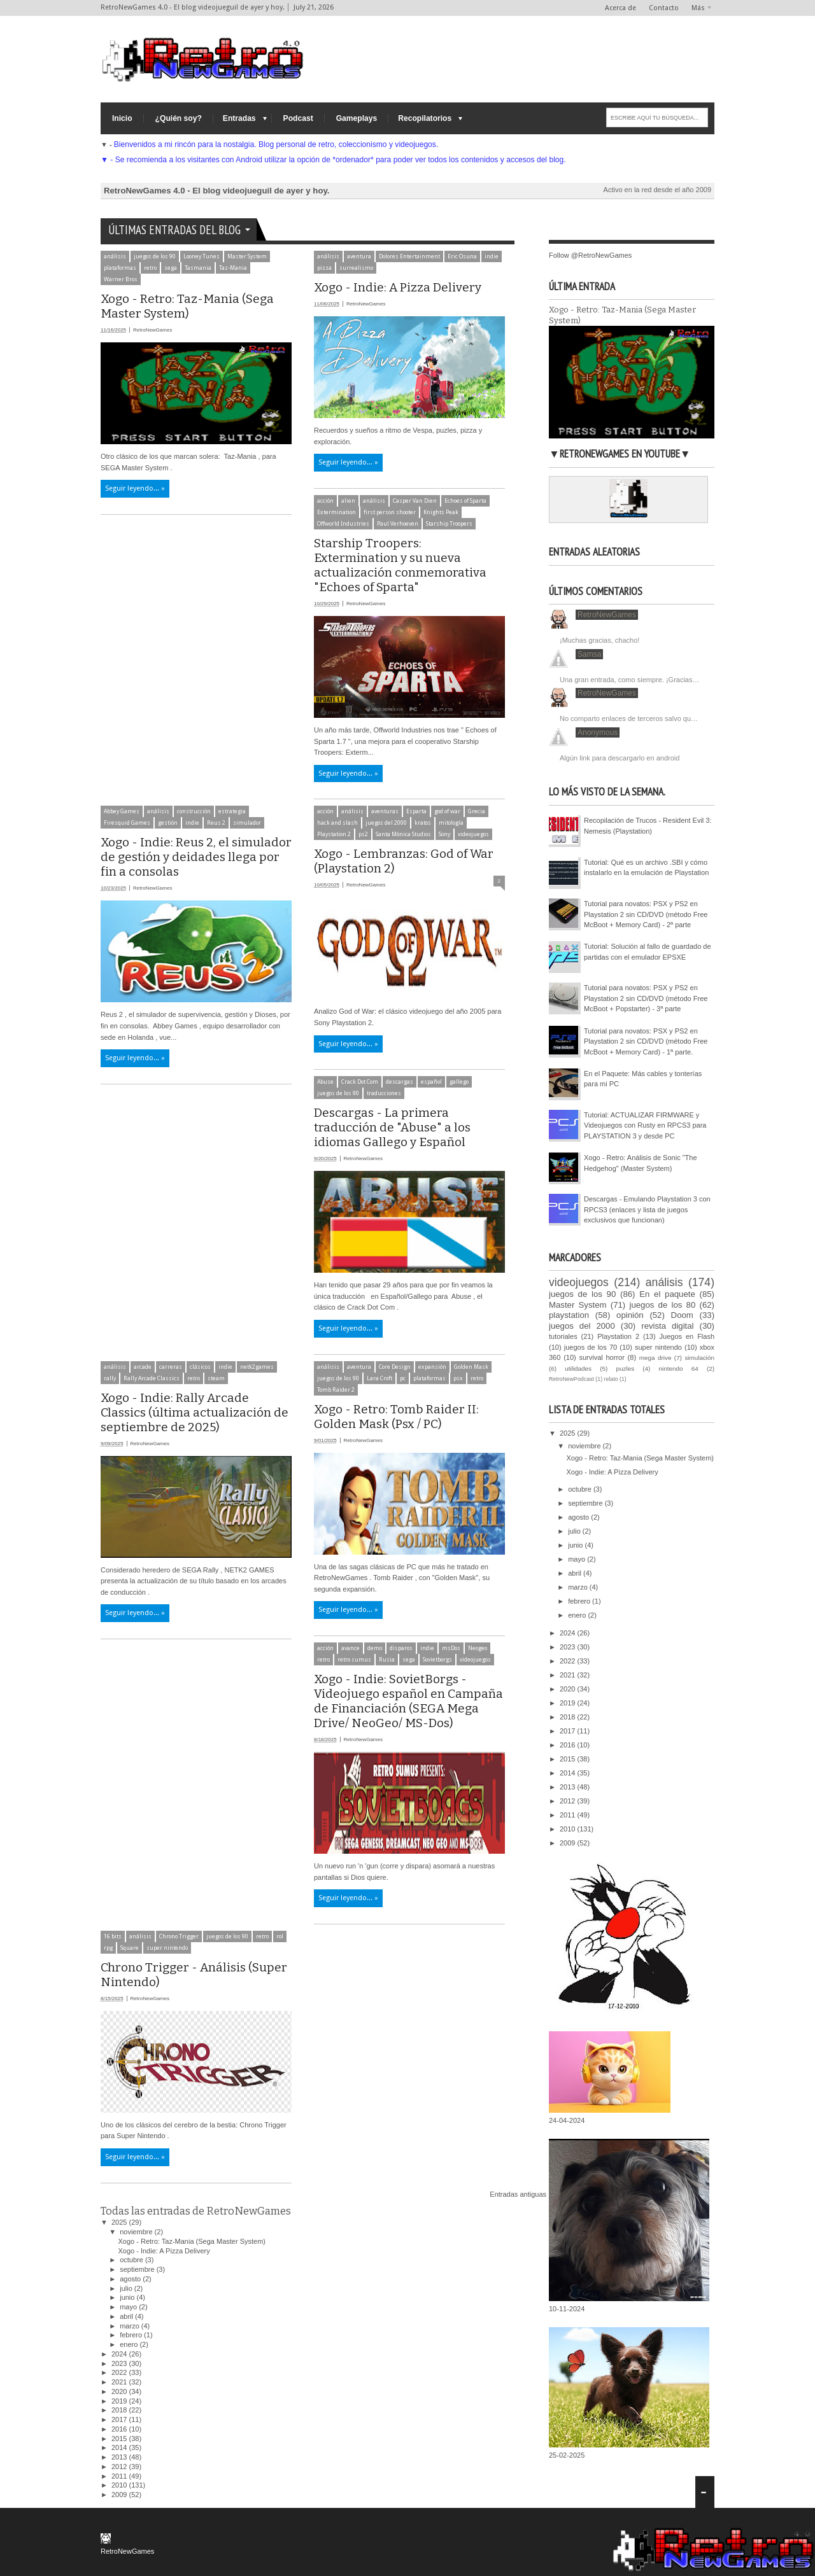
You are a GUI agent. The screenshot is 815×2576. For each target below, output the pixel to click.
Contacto (664, 8)
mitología (451, 823)
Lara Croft (379, 1378)
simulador (247, 823)
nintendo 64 (678, 1368)
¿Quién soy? (178, 118)
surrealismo (356, 268)
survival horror (601, 1357)
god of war (447, 811)
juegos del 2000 (386, 823)
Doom (682, 1315)
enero (129, 2344)
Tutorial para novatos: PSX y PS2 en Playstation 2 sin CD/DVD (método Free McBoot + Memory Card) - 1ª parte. (645, 1041)
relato (611, 1379)
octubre (132, 2260)
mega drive (655, 1357)
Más (698, 8)
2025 (120, 2222)
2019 (120, 2401)
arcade (143, 1367)
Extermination (336, 512)
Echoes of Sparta (465, 501)
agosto (131, 2279)
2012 (120, 2466)
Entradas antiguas (518, 2194)
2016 (120, 2429)
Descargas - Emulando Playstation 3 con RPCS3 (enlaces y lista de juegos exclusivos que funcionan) (647, 1209)
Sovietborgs (437, 1659)
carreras (170, 1367)
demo (374, 1648)
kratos (423, 823)
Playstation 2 (334, 834)
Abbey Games (121, 811)
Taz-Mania (233, 268)
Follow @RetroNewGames (590, 255)
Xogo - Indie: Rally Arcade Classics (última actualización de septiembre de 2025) (194, 1412)
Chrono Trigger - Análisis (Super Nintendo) (194, 1974)
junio (128, 2297)
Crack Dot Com (359, 1082)
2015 (120, 2438)
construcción (194, 811)
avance (350, 1648)
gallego (459, 1082)
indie (492, 256)
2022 (120, 2372)
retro (150, 268)
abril (127, 2316)
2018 (120, 2410)
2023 (120, 2363)
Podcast (298, 118)
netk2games (257, 1367)
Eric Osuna (462, 256)
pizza (324, 268)
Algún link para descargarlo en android (619, 758)
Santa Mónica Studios (403, 834)
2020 (120, 2391)
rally (110, 1378)
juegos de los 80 (662, 1305)
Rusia (387, 1659)
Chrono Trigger (179, 1936)
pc (403, 1378)
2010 (120, 2485)
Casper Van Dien (415, 501)
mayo (129, 2307)
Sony (444, 834)
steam (216, 1378)
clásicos (200, 1367)
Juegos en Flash (687, 1336)
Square (129, 1948)
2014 (120, 2447)
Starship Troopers (449, 524)
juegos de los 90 (155, 256)
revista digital (667, 1326)
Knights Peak (440, 512)
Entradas (239, 118)
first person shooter (390, 512)
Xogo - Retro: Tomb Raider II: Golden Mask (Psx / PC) (396, 1416)
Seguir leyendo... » (135, 488)
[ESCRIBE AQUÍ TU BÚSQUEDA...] (657, 117)
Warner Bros (121, 279)
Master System (247, 256)
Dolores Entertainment (409, 256)
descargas (399, 1082)
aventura (359, 256)
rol (279, 1936)
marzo (130, 2326)
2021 (120, 2382)
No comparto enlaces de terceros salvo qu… (629, 718)
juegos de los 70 (590, 1347)
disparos (401, 1648)
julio (127, 2288)
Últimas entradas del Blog (174, 229)
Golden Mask (471, 1367)
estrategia (232, 811)
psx (458, 1378)
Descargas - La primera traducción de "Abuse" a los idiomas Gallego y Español (392, 1127)
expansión (432, 1367)
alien (348, 501)
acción (325, 501)
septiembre (138, 2269)
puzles (625, 1368)
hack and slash (337, 823)
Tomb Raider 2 (336, 1390)
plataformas (120, 268)
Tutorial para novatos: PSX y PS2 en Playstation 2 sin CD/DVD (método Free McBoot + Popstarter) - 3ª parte (645, 998)
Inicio (122, 118)
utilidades (578, 1368)
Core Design (395, 1367)
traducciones (384, 1093)
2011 (120, 2476)
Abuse (325, 1082)
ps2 (363, 834)
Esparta (416, 811)
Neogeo (477, 1648)
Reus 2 (216, 823)
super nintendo (167, 1948)
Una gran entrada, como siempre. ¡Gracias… (629, 679)
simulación (699, 1357)
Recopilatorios (424, 118)
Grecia (476, 811)
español (431, 1082)
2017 (120, 2419)
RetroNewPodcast (571, 1379)
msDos (451, 1648)
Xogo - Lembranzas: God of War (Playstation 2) (403, 861)
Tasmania (198, 268)
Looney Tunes (201, 256)
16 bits (113, 1936)
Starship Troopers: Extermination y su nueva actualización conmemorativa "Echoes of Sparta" (400, 565)
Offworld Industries (343, 524)
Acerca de (620, 8)
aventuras (385, 811)
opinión (630, 1315)
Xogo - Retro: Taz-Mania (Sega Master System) (187, 306)
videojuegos (473, 834)
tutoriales (563, 1336)
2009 (120, 2494)
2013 (120, 2457)
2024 (120, 2354)
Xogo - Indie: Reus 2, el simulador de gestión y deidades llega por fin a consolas (196, 857)
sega (170, 268)
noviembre (137, 2232)
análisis (115, 256)
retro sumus (354, 1659)
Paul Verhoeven (397, 524)
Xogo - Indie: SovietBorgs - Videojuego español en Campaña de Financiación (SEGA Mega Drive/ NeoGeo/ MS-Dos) (408, 1701)
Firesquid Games (127, 823)
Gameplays (357, 118)
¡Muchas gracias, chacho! (599, 640)
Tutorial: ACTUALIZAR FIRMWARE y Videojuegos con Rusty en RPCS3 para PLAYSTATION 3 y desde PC (645, 1125)
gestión (168, 823)
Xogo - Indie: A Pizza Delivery (397, 287)
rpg (108, 1948)
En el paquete (667, 1294)
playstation (569, 1315)
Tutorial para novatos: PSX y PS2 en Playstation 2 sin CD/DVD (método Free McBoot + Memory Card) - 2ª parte (645, 914)
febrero (132, 2335)
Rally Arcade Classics (152, 1378)
